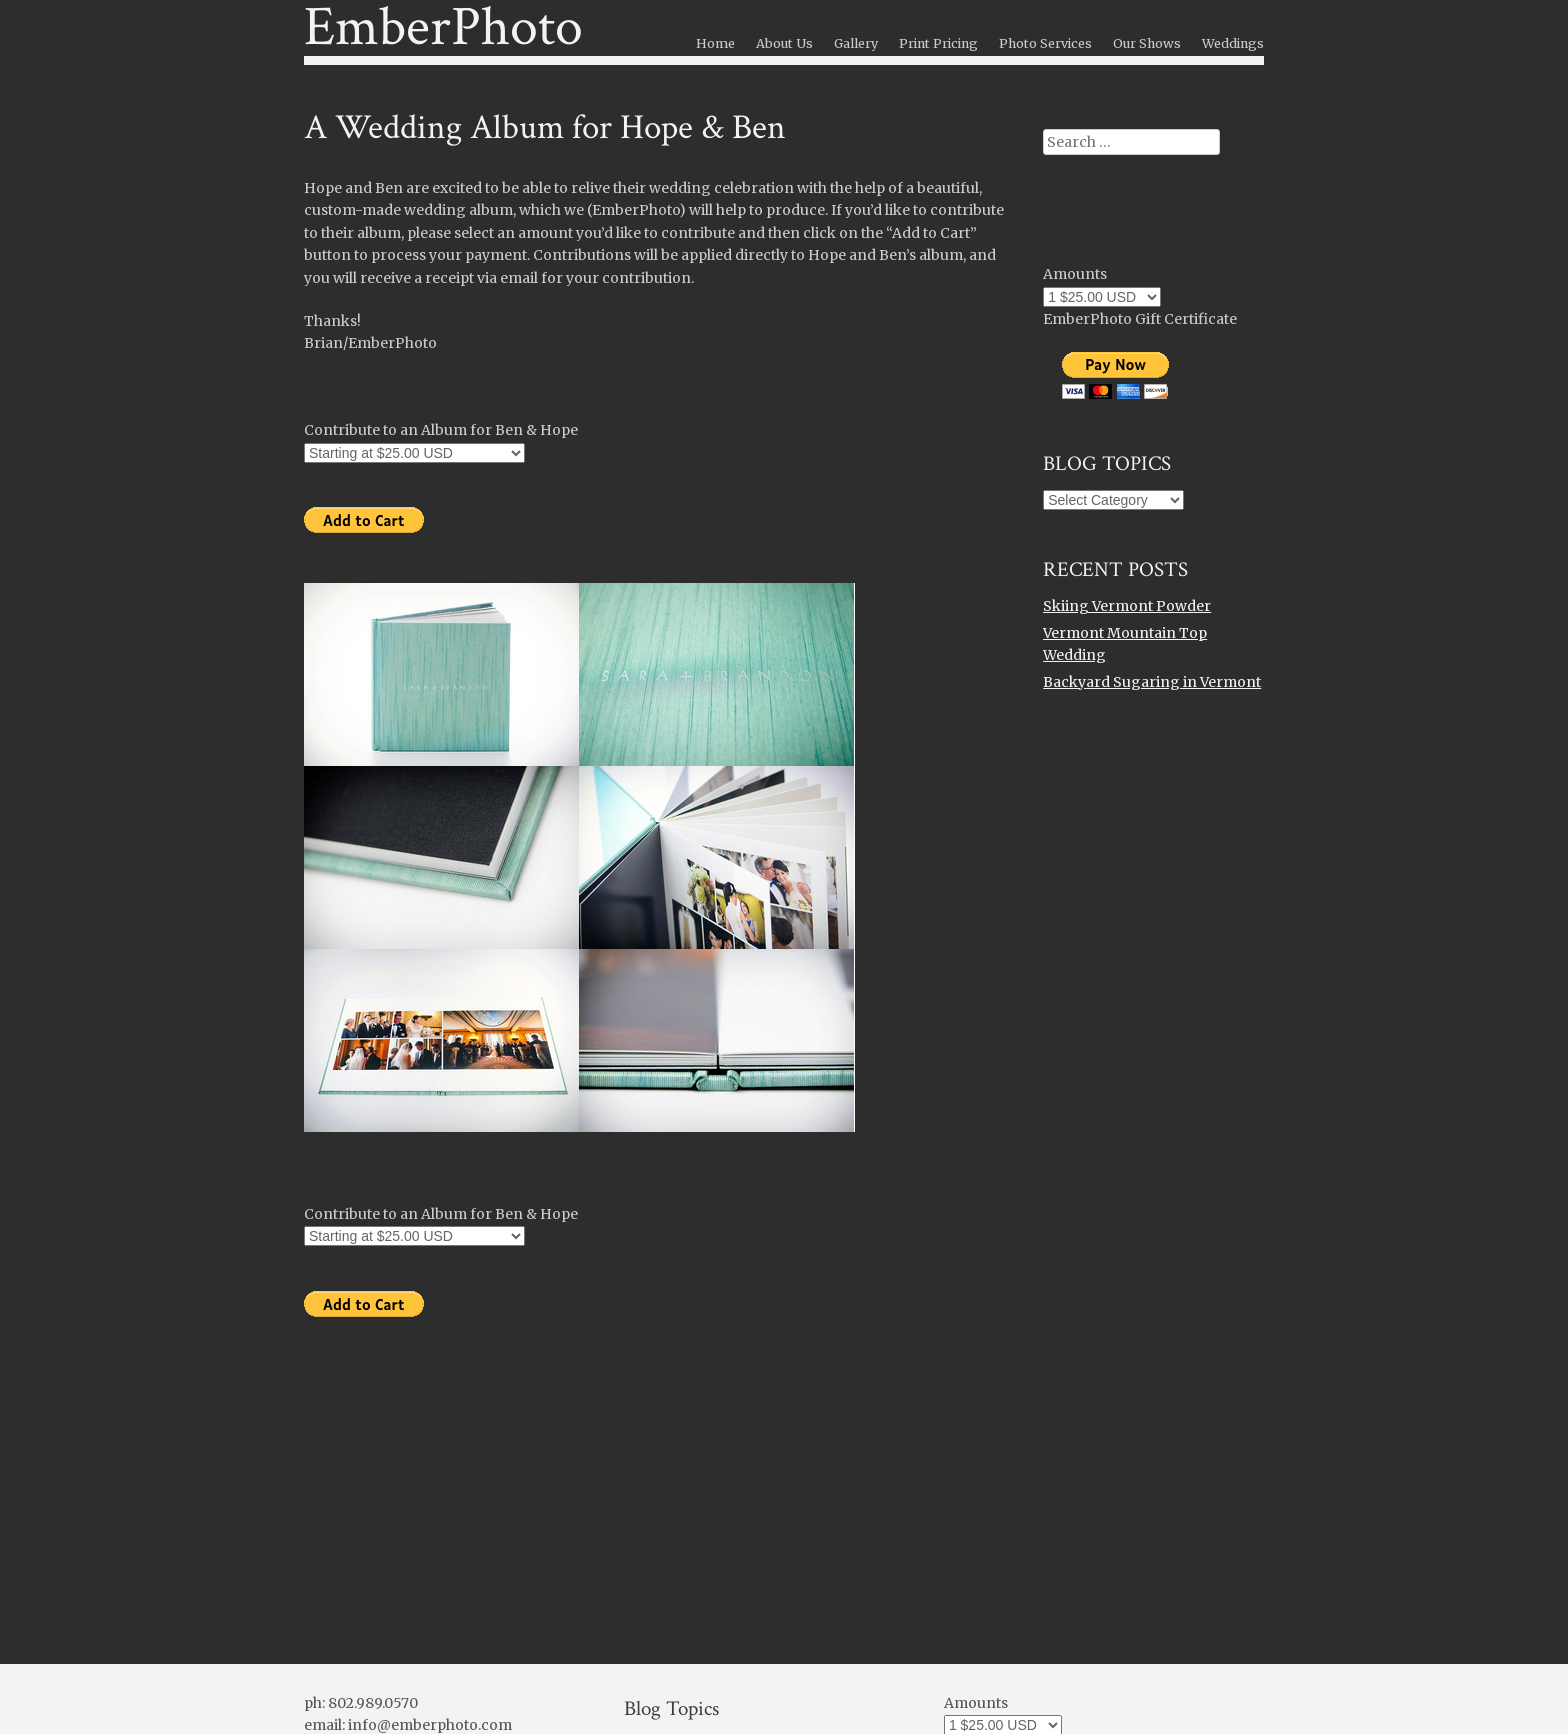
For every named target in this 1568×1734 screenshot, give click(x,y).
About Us (784, 43)
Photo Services (1045, 43)
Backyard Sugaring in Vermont (1152, 682)
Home (715, 43)
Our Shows (1147, 43)
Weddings (1233, 43)
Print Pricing (938, 43)
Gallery (856, 43)
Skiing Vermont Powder (1127, 606)
